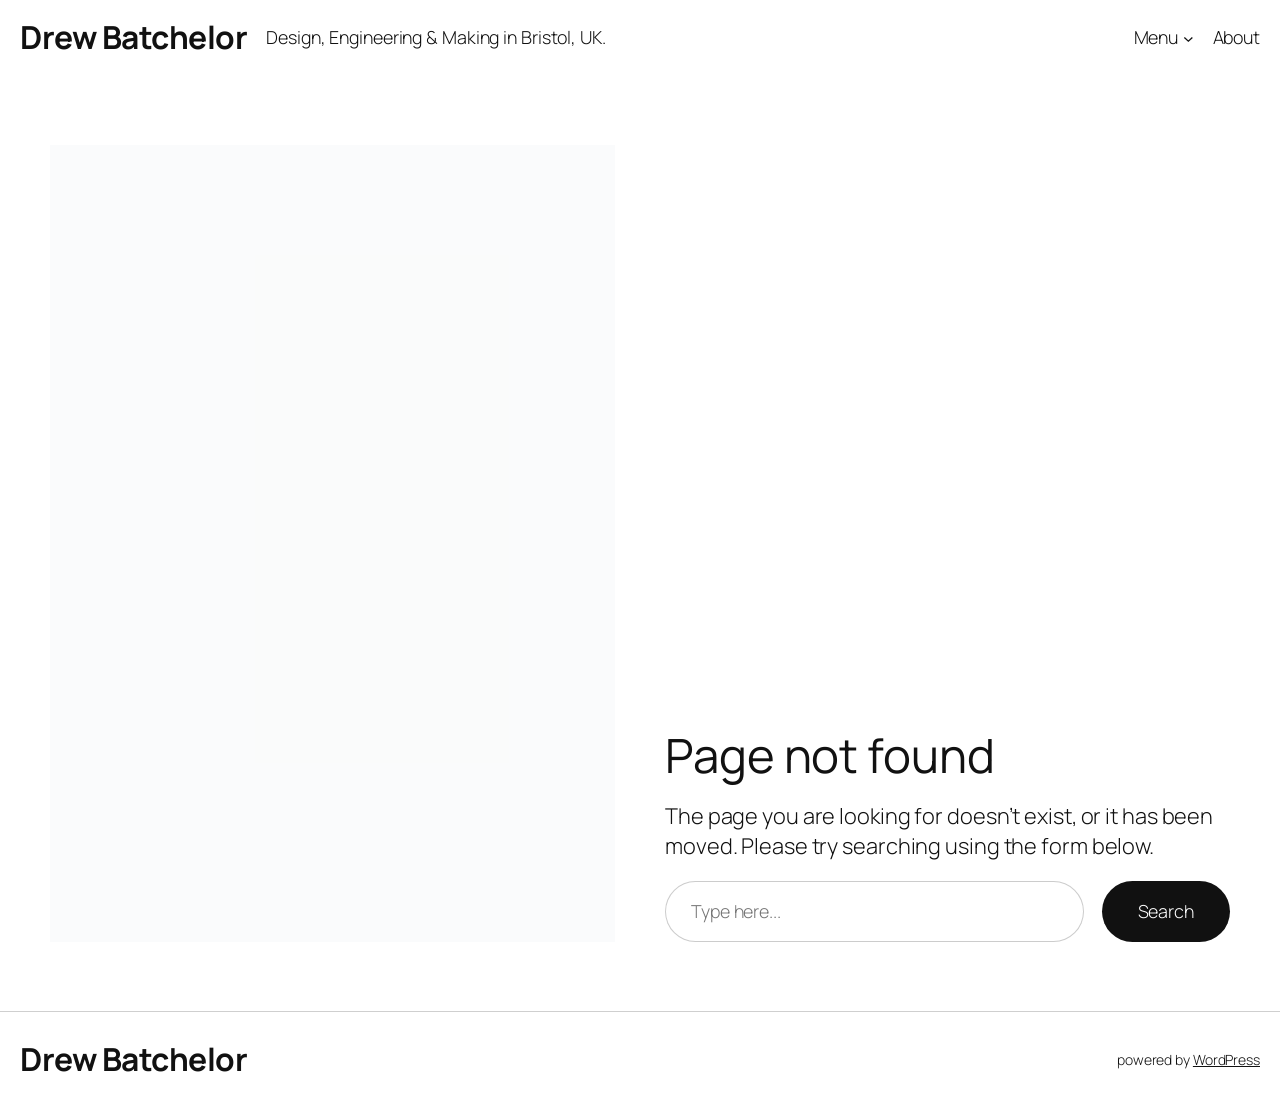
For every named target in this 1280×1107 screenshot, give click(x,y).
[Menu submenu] (1188, 38)
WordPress (1226, 1059)
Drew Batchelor (133, 37)
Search (1166, 911)
